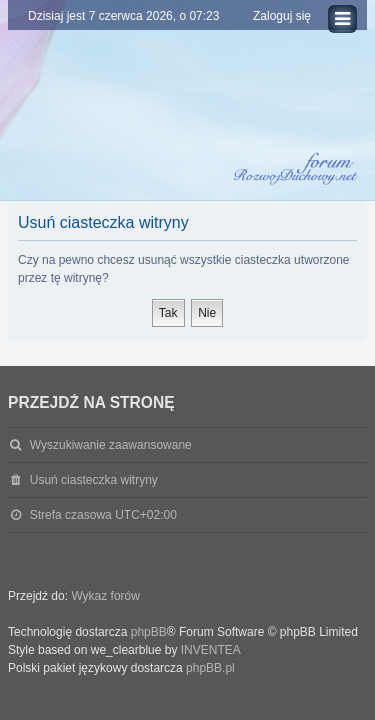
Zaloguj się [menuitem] (282, 16)
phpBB (149, 632)
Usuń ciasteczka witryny (94, 480)
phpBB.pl (210, 668)
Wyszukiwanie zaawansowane (111, 445)
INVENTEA (211, 650)
